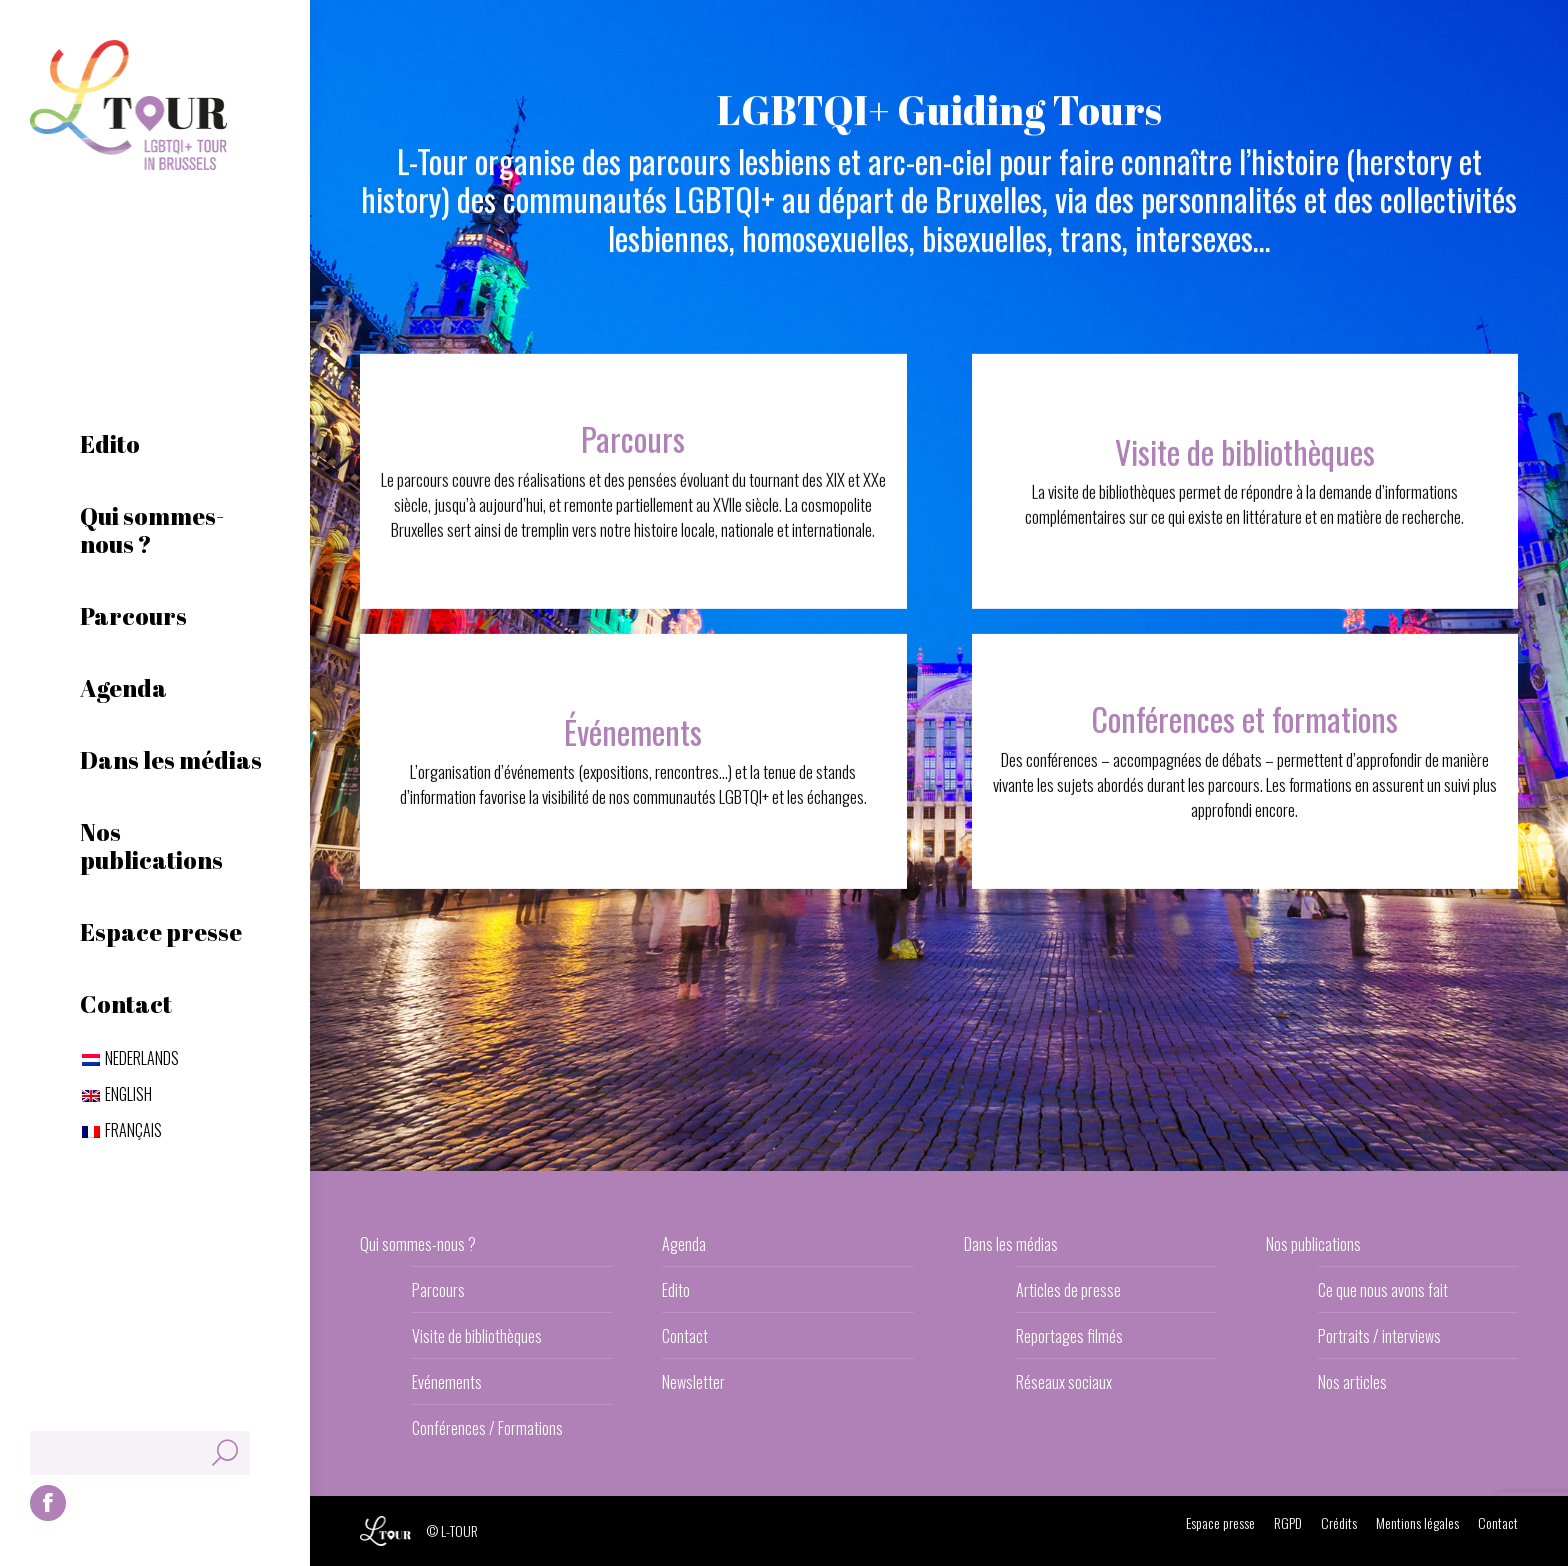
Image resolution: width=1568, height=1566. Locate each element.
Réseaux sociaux (1064, 1382)
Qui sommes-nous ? (418, 1244)
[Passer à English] (117, 1094)
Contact (685, 1336)
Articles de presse (1068, 1290)
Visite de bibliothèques (477, 1336)
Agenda (684, 1244)
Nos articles (1352, 1382)
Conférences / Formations (487, 1428)
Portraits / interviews (1379, 1336)
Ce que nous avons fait (1383, 1290)
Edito (676, 1290)
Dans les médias (1011, 1244)
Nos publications (1313, 1244)
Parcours (438, 1290)
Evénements (447, 1382)
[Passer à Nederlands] (130, 1058)
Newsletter (693, 1382)
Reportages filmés (1069, 1336)
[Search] (140, 1453)
